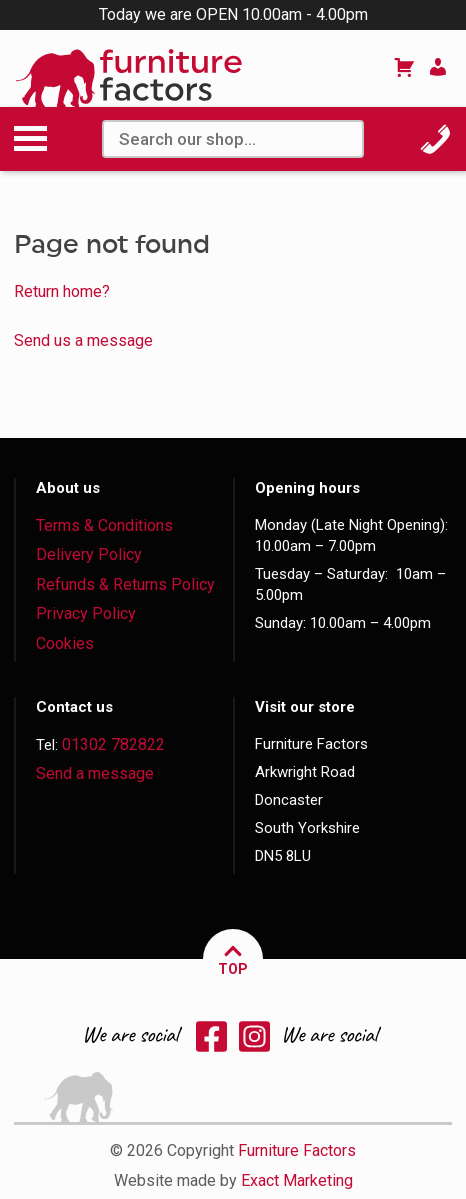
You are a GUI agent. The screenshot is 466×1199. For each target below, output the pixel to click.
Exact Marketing (297, 1180)
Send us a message (83, 340)
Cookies (65, 643)
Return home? (62, 291)
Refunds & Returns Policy (125, 584)
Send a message (95, 773)
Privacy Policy (86, 613)
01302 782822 (113, 744)
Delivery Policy (89, 554)
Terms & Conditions (104, 525)
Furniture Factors (297, 1150)
